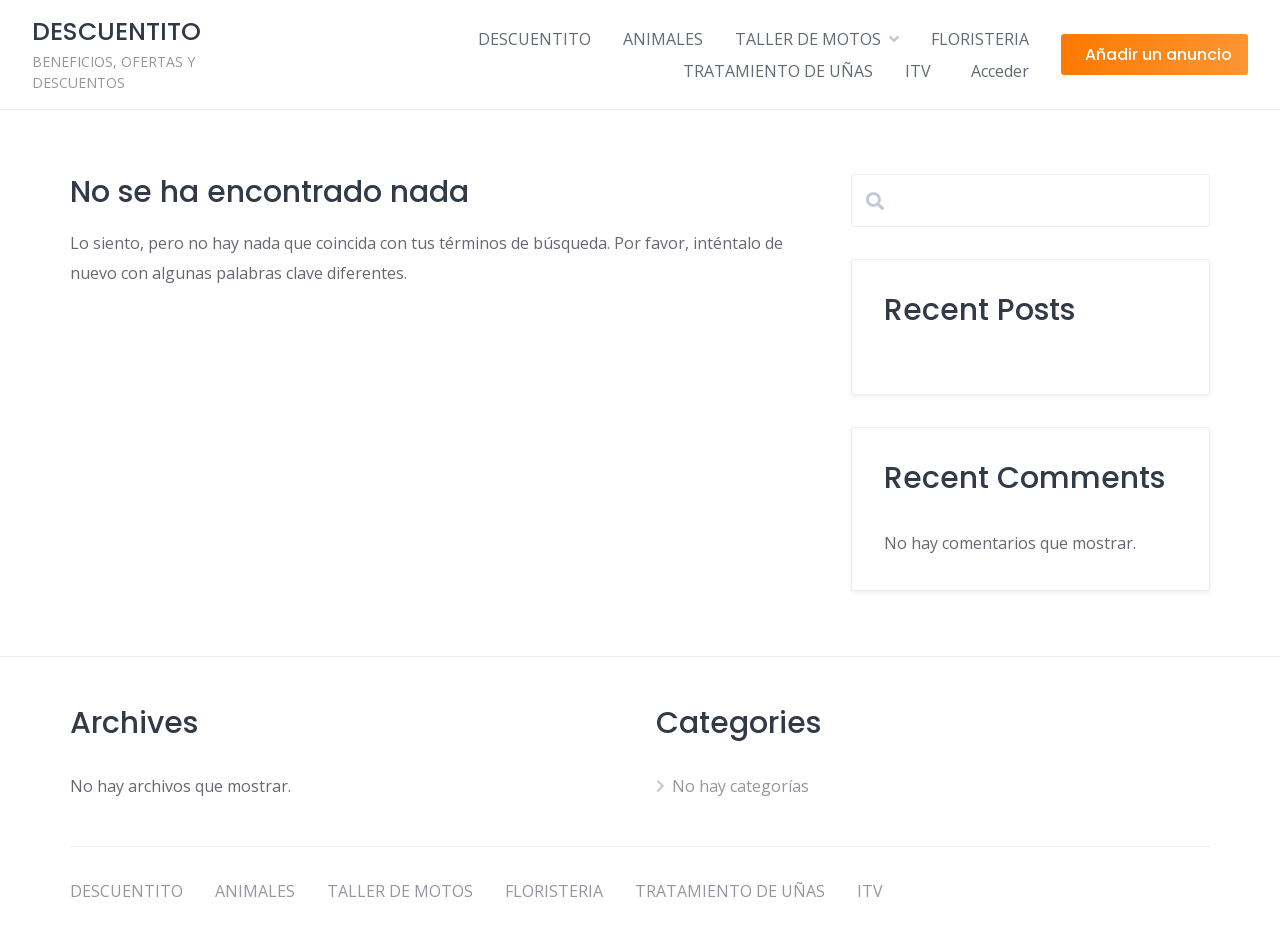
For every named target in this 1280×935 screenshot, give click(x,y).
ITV (918, 71)
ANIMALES (663, 39)
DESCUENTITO (534, 39)
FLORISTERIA (980, 39)
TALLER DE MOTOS (808, 39)
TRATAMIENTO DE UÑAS (778, 71)
